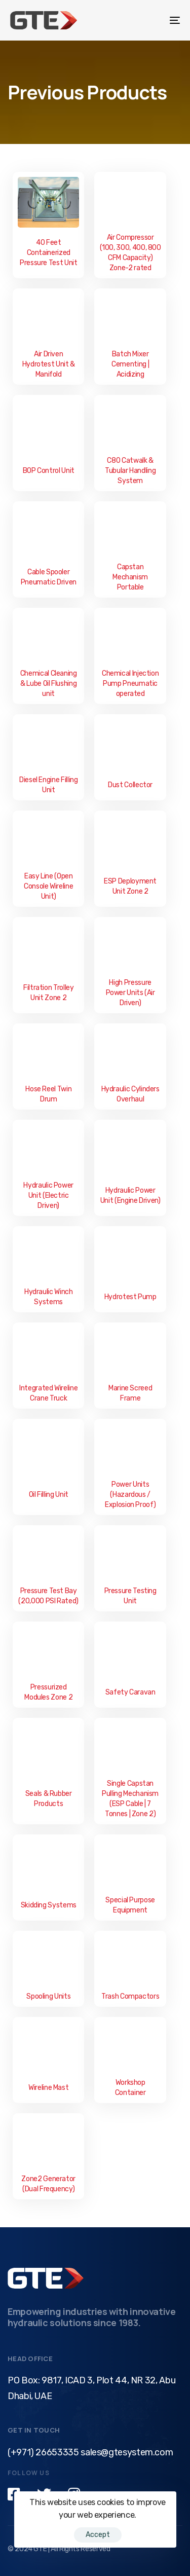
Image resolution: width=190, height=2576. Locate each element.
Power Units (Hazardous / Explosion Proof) (130, 1494)
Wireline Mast (48, 2087)
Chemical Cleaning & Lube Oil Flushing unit (48, 683)
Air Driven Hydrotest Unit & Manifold (48, 364)
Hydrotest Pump (130, 1297)
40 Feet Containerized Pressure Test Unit (49, 252)
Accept (98, 2534)
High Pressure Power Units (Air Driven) (130, 992)
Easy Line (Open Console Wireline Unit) (48, 886)
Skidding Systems (49, 1905)
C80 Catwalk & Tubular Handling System (130, 470)
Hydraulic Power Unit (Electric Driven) (48, 1195)
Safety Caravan (130, 1692)
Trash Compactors (130, 1996)
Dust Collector (130, 785)
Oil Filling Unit (48, 1494)
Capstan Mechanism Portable (130, 577)
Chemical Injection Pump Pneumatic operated (130, 683)
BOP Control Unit (48, 470)
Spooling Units (48, 1996)
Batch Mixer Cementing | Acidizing (130, 364)
